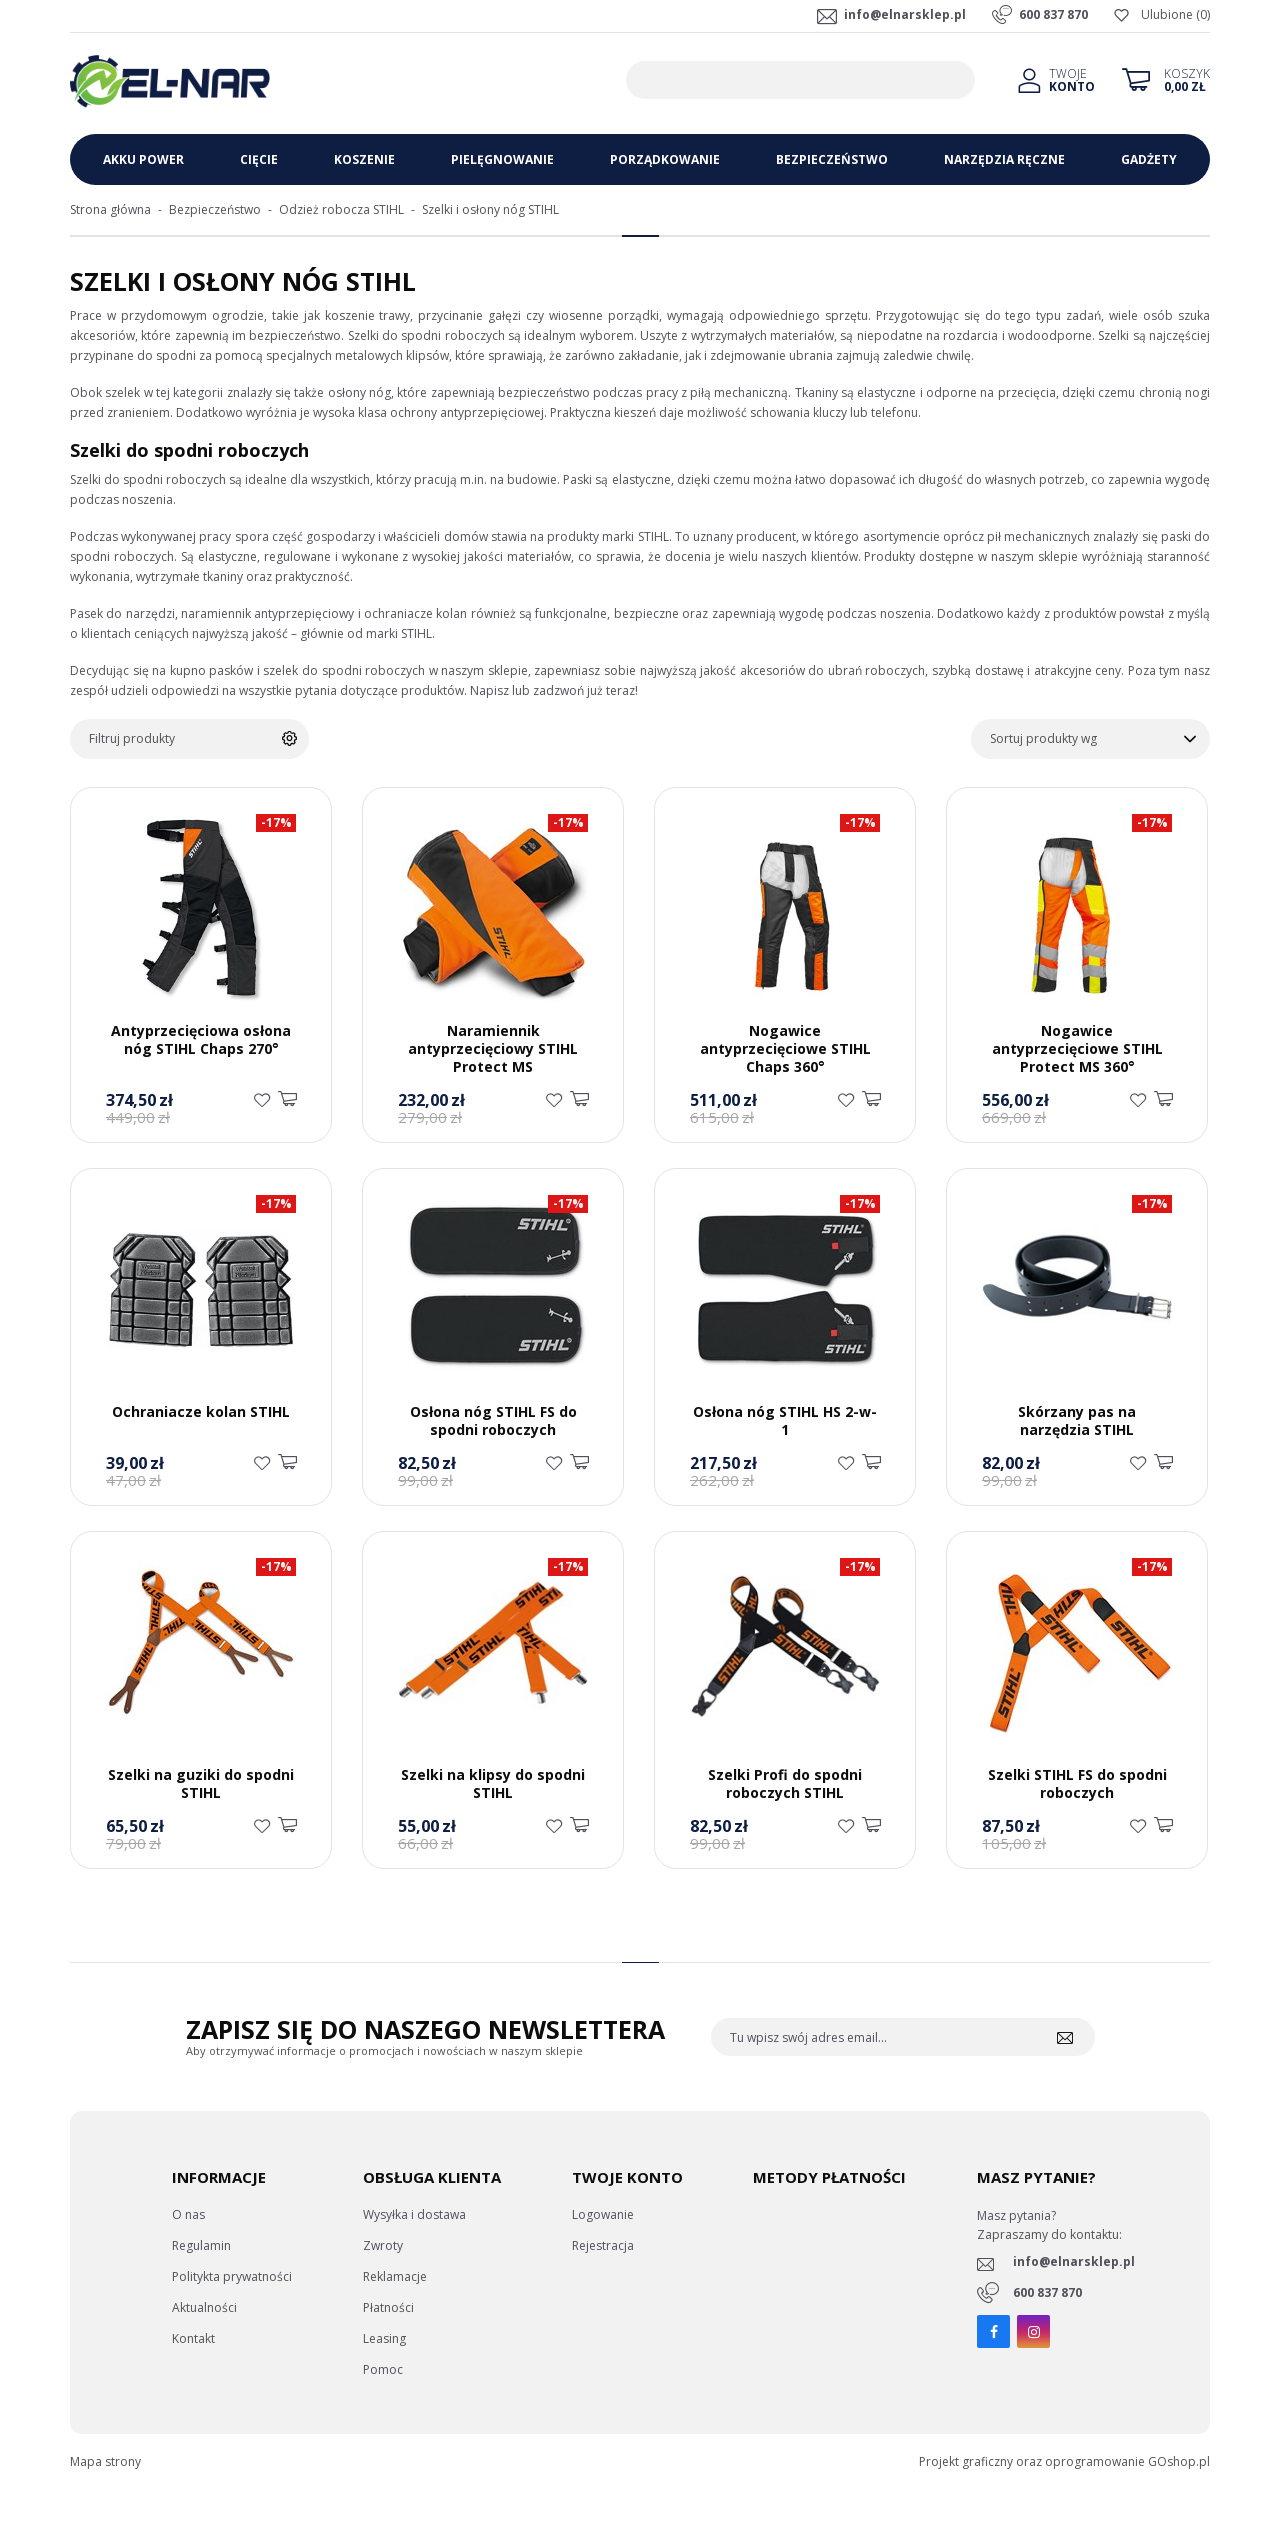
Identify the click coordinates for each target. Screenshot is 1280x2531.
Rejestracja (603, 2245)
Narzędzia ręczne (1004, 159)
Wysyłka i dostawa (414, 2214)
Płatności (388, 2307)
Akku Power (143, 159)
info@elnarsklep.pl (905, 14)
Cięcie (259, 159)
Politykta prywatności (232, 2276)
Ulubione (1167, 14)
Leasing (384, 2338)
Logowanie (603, 2214)
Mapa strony (105, 2461)
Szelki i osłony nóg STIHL (490, 209)
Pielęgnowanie (502, 159)
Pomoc (383, 2369)
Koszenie (364, 159)
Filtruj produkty (132, 738)
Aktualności (204, 2307)
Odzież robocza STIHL (341, 209)
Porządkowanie (665, 159)
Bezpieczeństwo (832, 159)
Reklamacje (395, 2276)
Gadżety (1149, 159)
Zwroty (383, 2245)
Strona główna (110, 209)
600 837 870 (1053, 14)
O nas (188, 2214)
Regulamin (201, 2245)
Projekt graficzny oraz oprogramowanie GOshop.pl (1064, 2461)
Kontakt (193, 2338)
